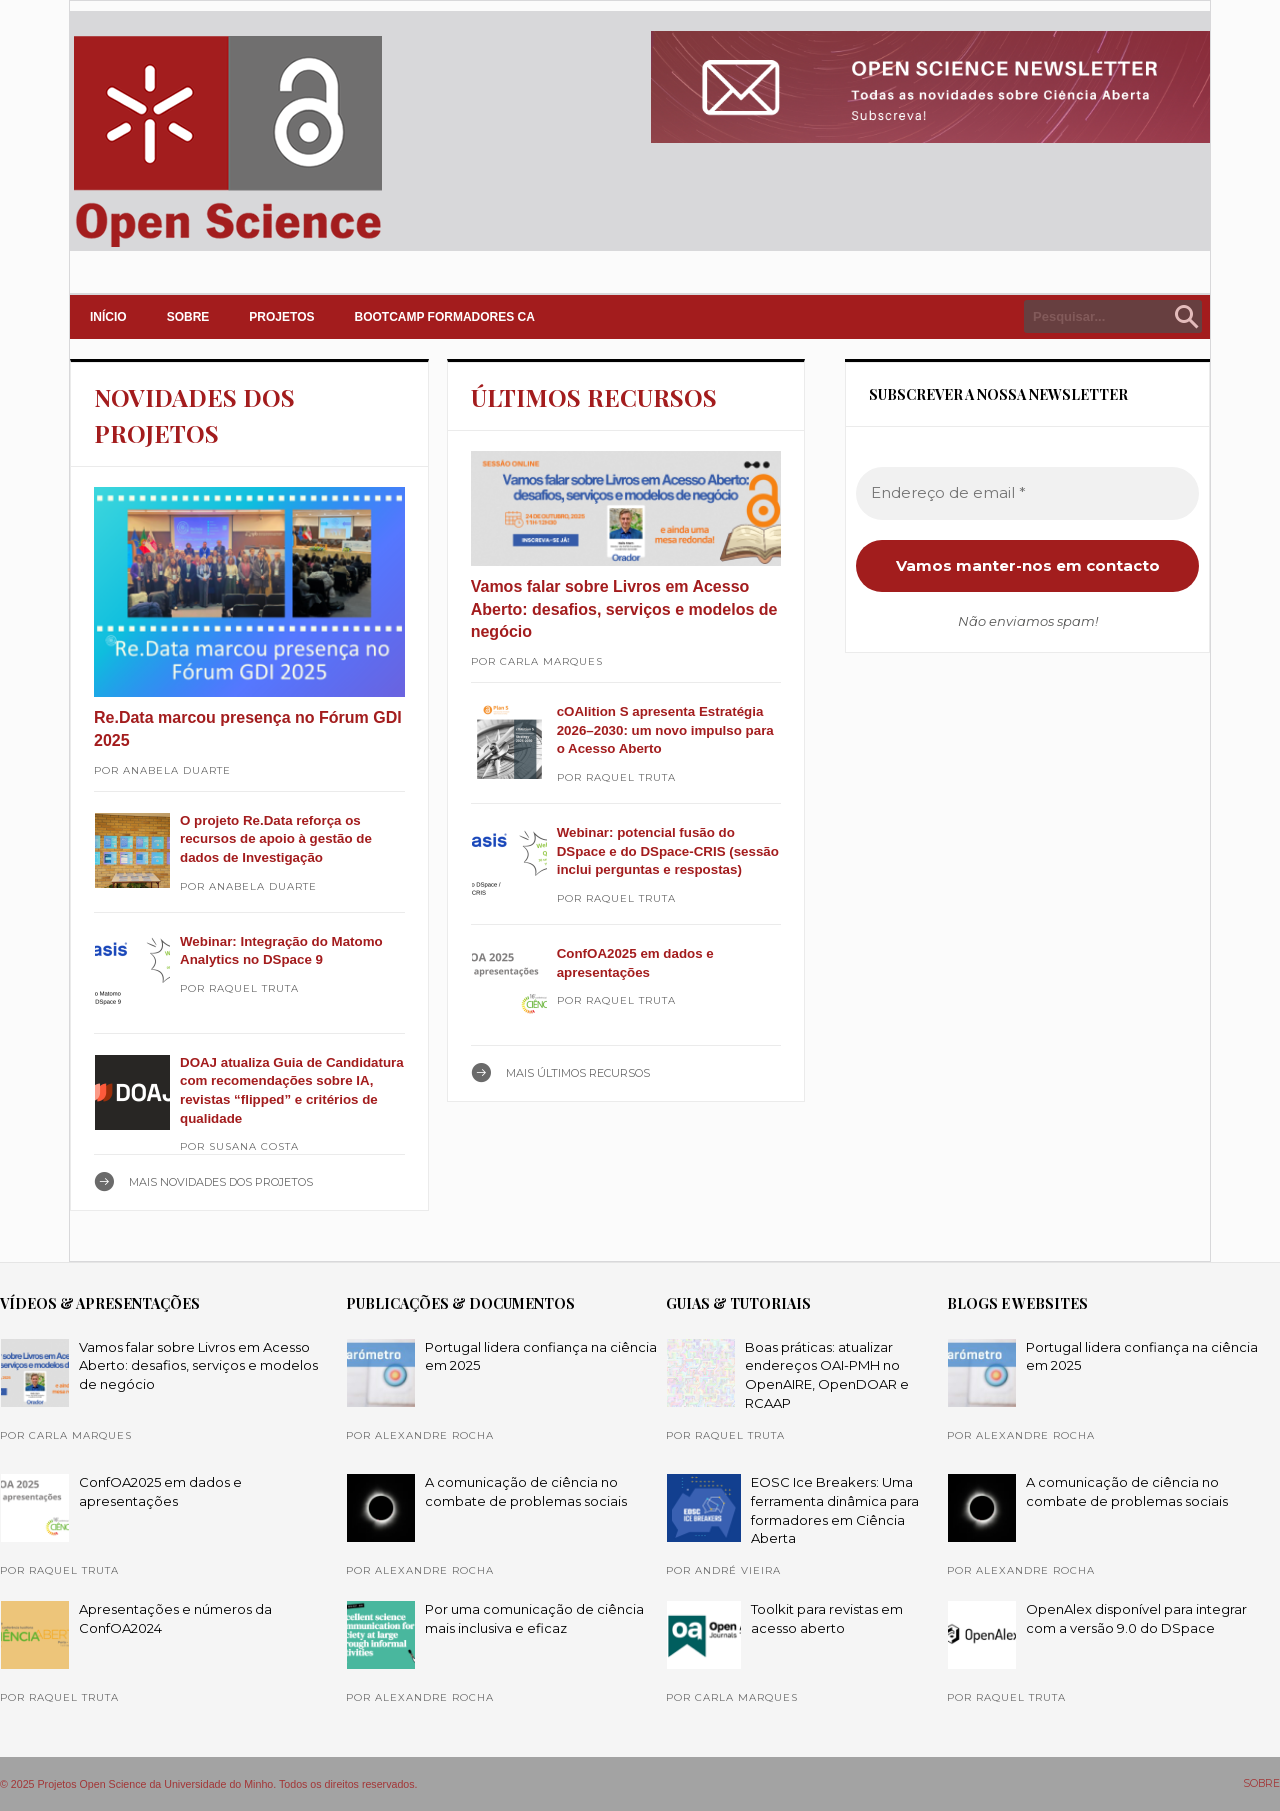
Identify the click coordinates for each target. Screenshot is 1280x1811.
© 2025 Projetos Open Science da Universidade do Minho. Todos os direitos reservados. (209, 1784)
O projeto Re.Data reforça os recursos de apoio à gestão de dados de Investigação (276, 839)
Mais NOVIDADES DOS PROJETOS (221, 1182)
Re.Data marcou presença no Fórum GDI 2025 (248, 728)
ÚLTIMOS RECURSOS (594, 397)
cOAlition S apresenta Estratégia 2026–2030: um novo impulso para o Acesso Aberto (665, 730)
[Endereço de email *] (1027, 493)
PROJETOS (281, 317)
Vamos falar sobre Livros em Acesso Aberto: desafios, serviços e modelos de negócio (624, 609)
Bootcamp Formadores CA (445, 317)
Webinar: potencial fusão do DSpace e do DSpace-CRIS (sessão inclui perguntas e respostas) (668, 851)
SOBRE (188, 317)
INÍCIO (108, 317)
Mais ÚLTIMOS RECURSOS (578, 1073)
